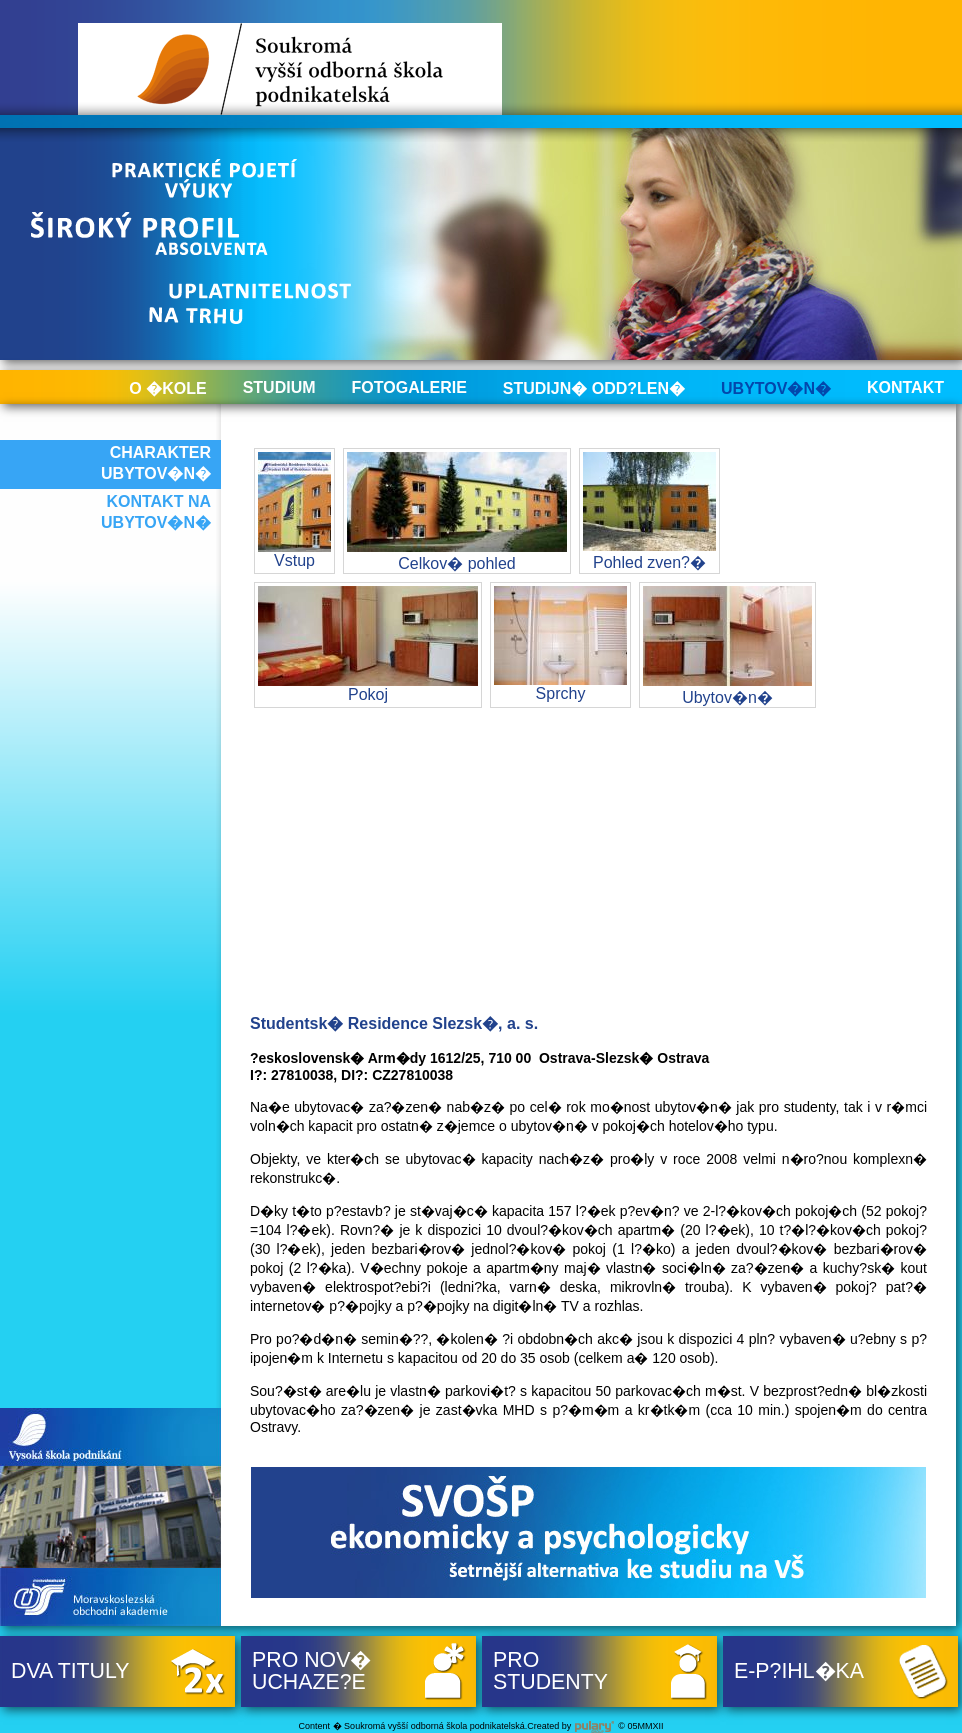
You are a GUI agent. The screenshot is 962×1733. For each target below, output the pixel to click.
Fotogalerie (409, 387)
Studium (279, 387)
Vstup (294, 510)
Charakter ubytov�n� (156, 463)
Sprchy (560, 644)
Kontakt (905, 387)
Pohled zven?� (649, 511)
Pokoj (368, 644)
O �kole (167, 388)
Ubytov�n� (776, 388)
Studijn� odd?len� (594, 388)
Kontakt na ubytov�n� (156, 512)
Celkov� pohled (457, 512)
